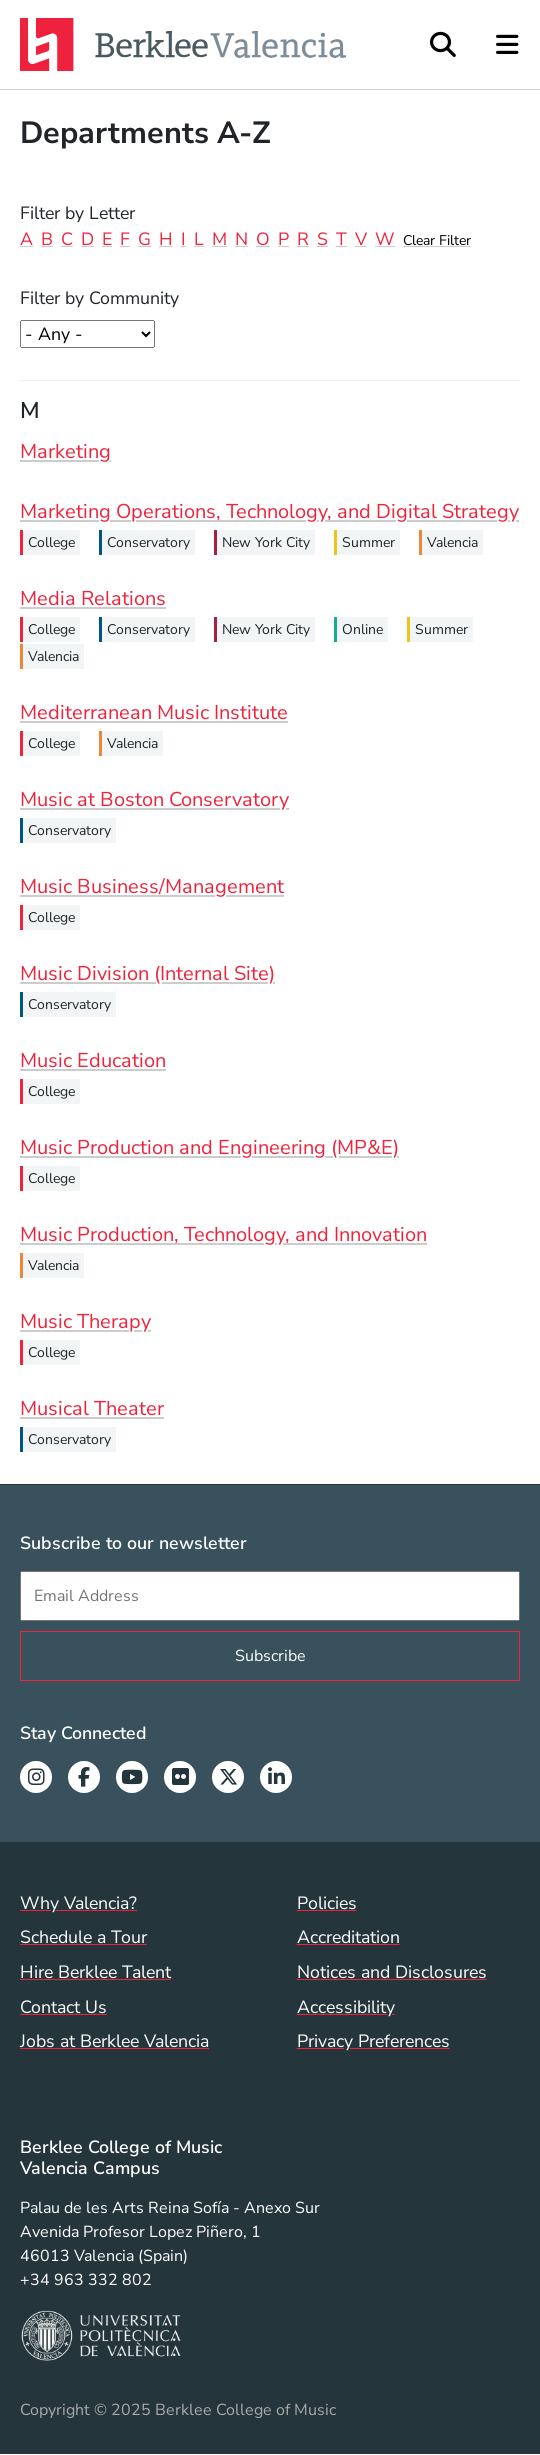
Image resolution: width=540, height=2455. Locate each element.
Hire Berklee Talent (95, 1972)
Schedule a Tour (83, 1937)
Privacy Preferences (373, 2041)
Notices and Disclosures (392, 1972)
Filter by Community (99, 298)
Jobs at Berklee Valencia (114, 2041)
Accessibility (346, 2007)
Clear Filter (437, 240)
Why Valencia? (78, 1903)
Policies (327, 1903)
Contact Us (63, 2007)
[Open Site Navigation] (508, 44)
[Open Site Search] (443, 44)
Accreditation (348, 1937)
